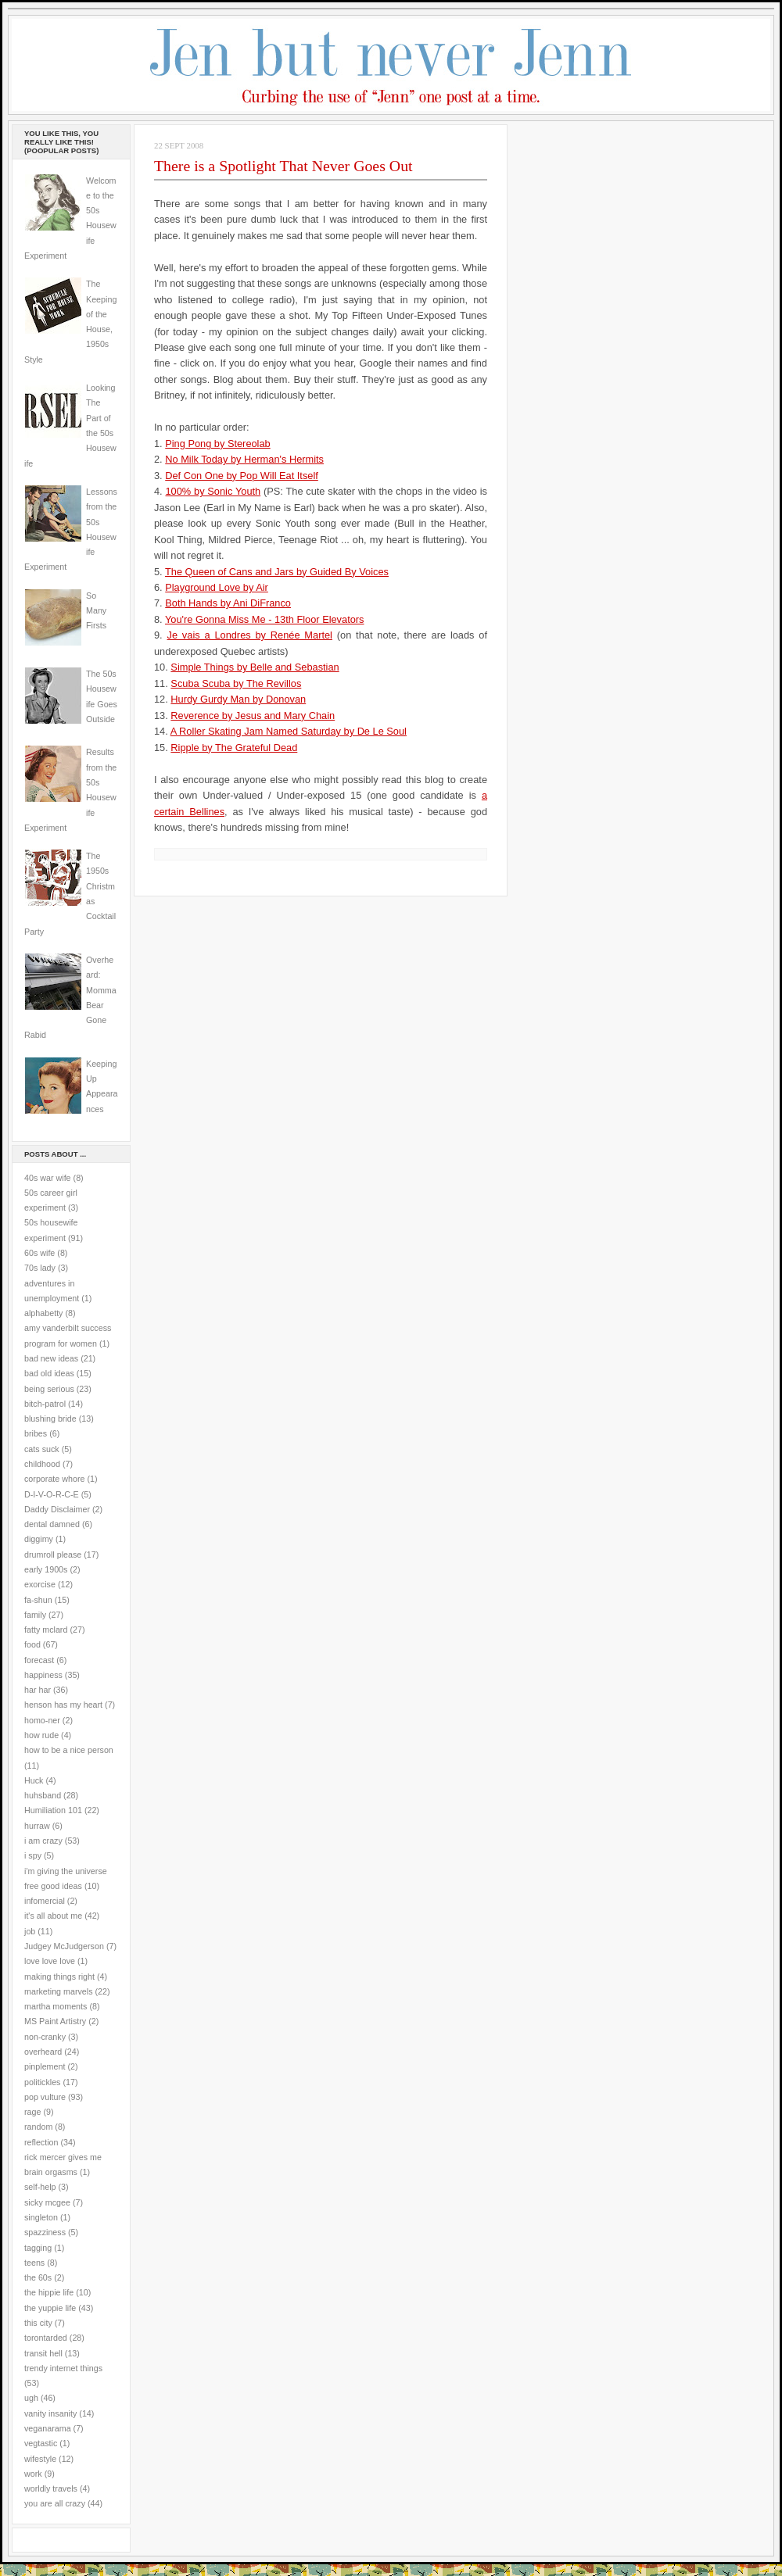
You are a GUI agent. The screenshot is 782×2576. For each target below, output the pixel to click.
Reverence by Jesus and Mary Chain (252, 715)
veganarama (47, 2428)
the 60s (38, 2277)
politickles (42, 2082)
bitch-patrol (45, 1403)
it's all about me (53, 1915)
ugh (31, 2397)
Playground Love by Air (216, 587)
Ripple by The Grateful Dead (233, 747)
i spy (32, 1855)
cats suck (41, 1449)
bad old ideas (49, 1373)
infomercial (44, 1900)
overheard (43, 2051)
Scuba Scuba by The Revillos (235, 683)
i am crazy (43, 1840)
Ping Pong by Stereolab (217, 443)
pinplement (44, 2066)
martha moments (55, 2006)
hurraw (37, 1825)
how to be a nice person (68, 1750)
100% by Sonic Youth (212, 491)
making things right (59, 1976)
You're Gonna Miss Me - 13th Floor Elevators (264, 619)
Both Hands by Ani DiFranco (228, 603)
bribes (35, 1433)
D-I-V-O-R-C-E (51, 1494)
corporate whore (54, 1478)
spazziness (45, 2232)
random (38, 2126)
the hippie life (49, 2292)
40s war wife (47, 1177)
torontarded (45, 2337)
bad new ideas (51, 1358)
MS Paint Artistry (55, 2021)
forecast (39, 1660)
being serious (49, 1389)
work (33, 2473)
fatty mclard (45, 1629)
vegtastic (40, 2443)
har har (37, 1689)
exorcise (40, 1584)
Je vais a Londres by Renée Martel (249, 635)
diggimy (38, 1539)
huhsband (42, 1795)
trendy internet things (63, 2368)
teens (34, 2262)
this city (38, 2322)
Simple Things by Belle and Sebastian (254, 667)
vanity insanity (50, 2413)
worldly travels (50, 2488)
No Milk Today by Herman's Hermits (244, 459)
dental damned (52, 1524)
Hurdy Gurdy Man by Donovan (238, 699)
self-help (40, 2186)
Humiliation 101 (53, 1810)
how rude (41, 1735)
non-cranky (45, 2036)
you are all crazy (54, 2503)
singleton (41, 2217)
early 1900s (45, 1569)
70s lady (40, 1267)
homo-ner (42, 1720)
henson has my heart (63, 1704)
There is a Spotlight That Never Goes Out (283, 165)
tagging (38, 2247)
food (32, 1644)
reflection (41, 2142)
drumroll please (52, 1554)
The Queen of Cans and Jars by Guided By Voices (277, 572)
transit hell (43, 2353)
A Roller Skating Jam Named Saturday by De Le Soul (288, 731)
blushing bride (50, 1418)
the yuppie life (50, 2308)
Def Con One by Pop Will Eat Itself (241, 475)
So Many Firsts (96, 611)
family (35, 1614)
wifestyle (40, 2458)
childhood (42, 1464)
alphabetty (43, 1313)
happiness (43, 1675)
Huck (33, 1780)
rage (32, 2111)
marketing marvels (58, 1991)
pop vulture (45, 2097)
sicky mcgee (47, 2202)
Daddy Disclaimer (57, 1509)
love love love (49, 1961)
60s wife (39, 1253)
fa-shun (38, 1600)
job (29, 1931)
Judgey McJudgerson (64, 1946)
